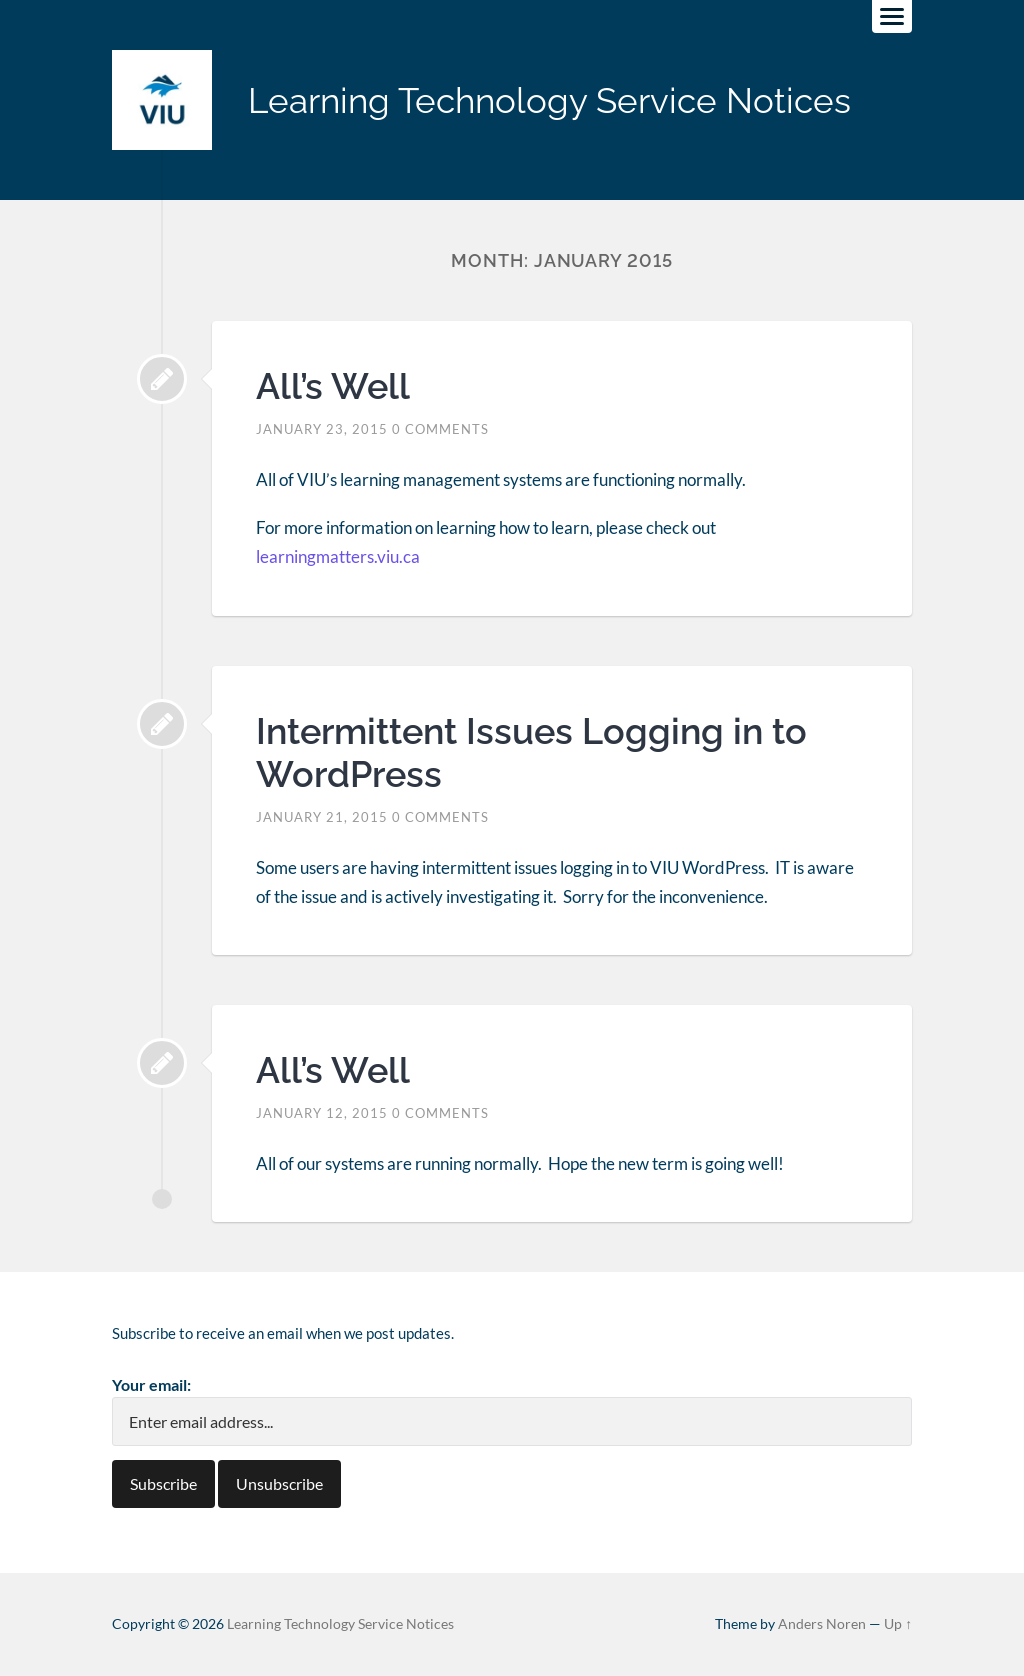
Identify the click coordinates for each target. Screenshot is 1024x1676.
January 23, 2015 (322, 429)
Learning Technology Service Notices (549, 100)
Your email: (151, 1384)
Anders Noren (822, 1624)
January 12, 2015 (322, 1113)
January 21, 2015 (322, 817)
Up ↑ (898, 1624)
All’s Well (333, 386)
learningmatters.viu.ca (338, 556)
